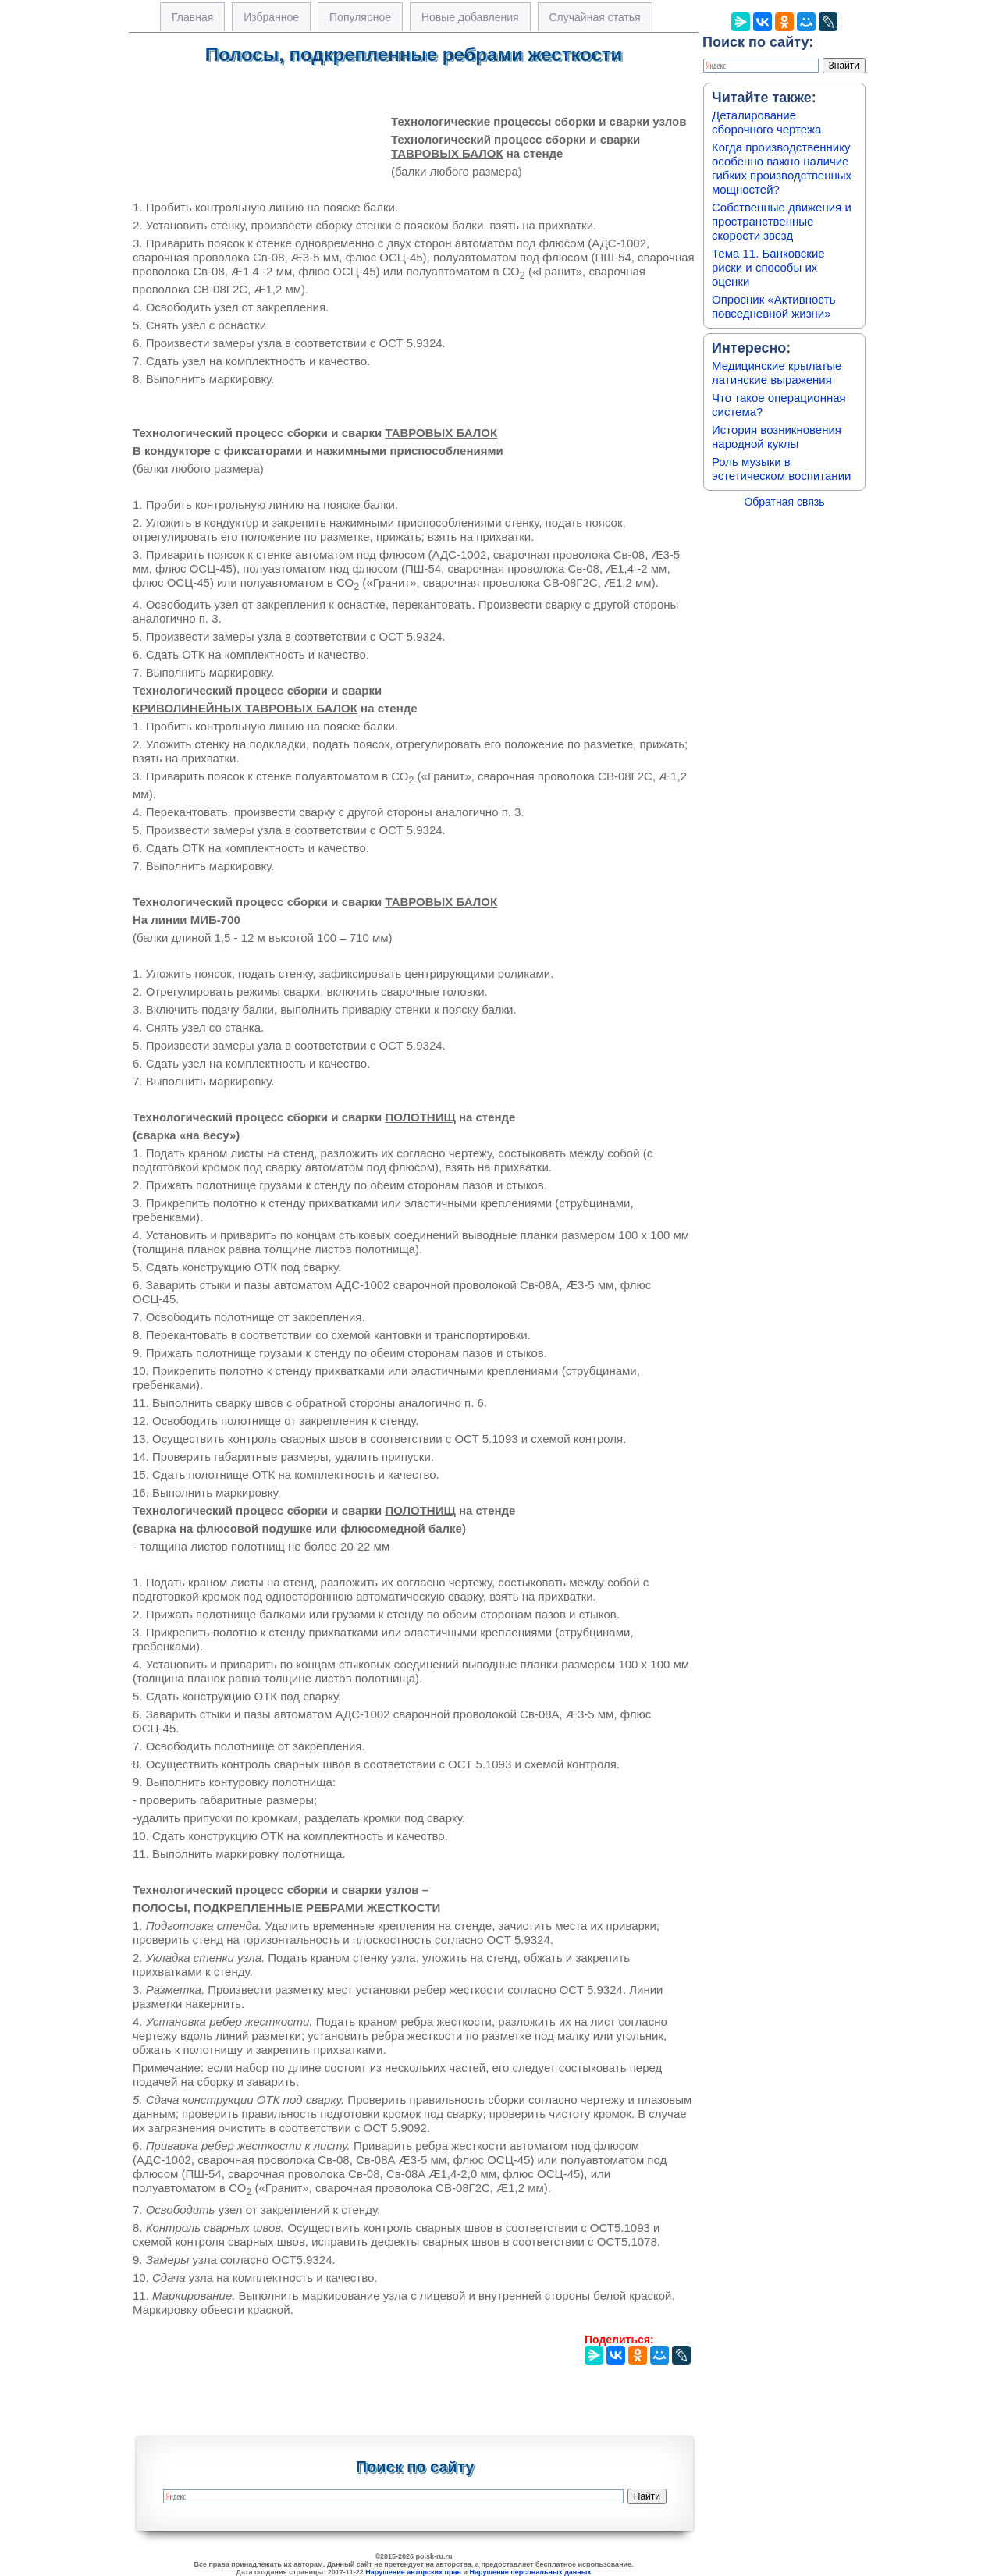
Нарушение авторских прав (413, 2572)
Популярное (360, 17)
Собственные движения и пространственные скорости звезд (781, 221)
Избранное (271, 17)
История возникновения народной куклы (776, 436)
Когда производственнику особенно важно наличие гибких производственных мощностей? (781, 168)
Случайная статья (595, 17)
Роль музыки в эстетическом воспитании (781, 468)
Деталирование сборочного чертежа (766, 122)
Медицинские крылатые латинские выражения (776, 372)
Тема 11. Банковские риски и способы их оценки (768, 267)
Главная (192, 17)
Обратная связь (784, 502)
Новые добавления (470, 17)
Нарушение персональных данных (531, 2572)
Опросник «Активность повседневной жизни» (773, 306)
